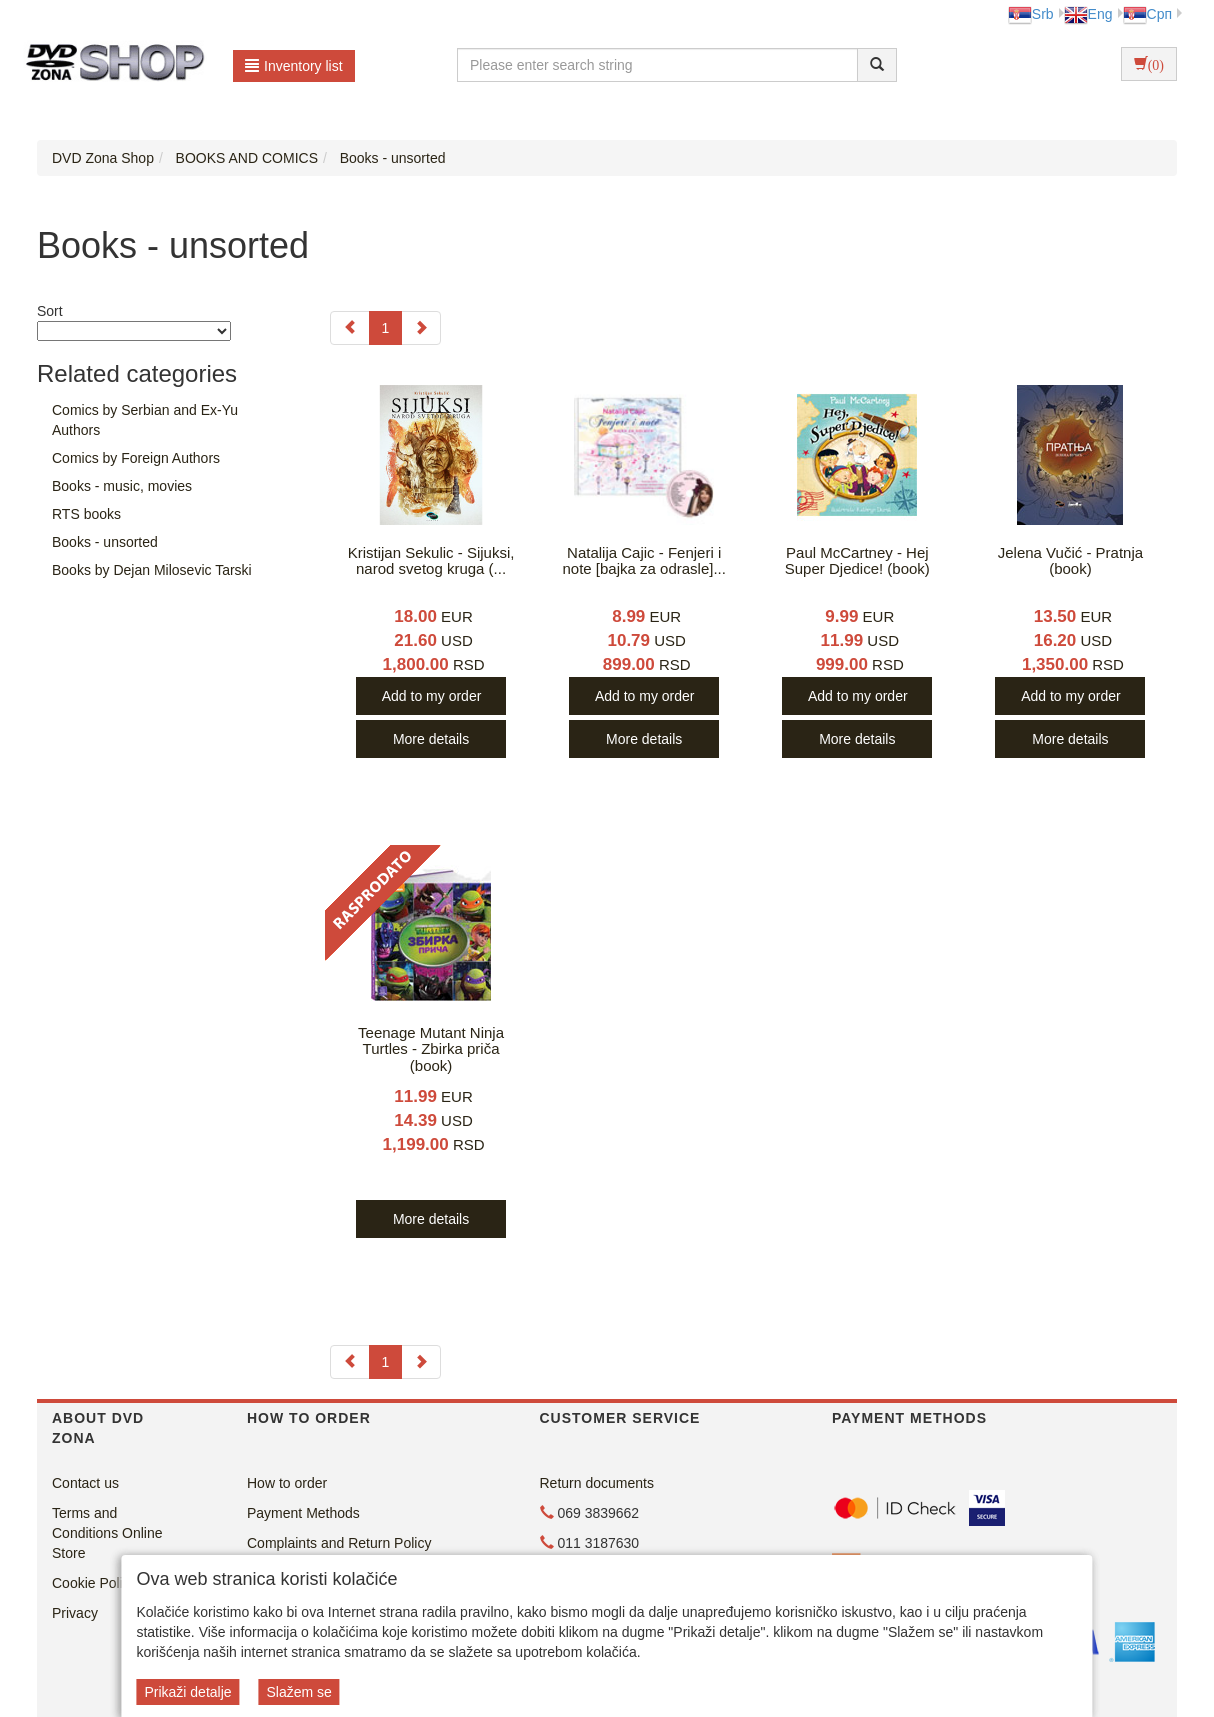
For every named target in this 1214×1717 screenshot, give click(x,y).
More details (431, 739)
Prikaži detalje (187, 1692)
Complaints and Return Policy (339, 1543)
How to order (287, 1483)
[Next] (421, 328)
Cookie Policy (94, 1583)
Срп (1147, 14)
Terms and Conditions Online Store (107, 1533)
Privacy (75, 1613)
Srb (1031, 14)
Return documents (597, 1483)
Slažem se (298, 1692)
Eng (1088, 14)
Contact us (85, 1483)
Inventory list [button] (294, 66)
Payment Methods (303, 1513)
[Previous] (350, 328)
